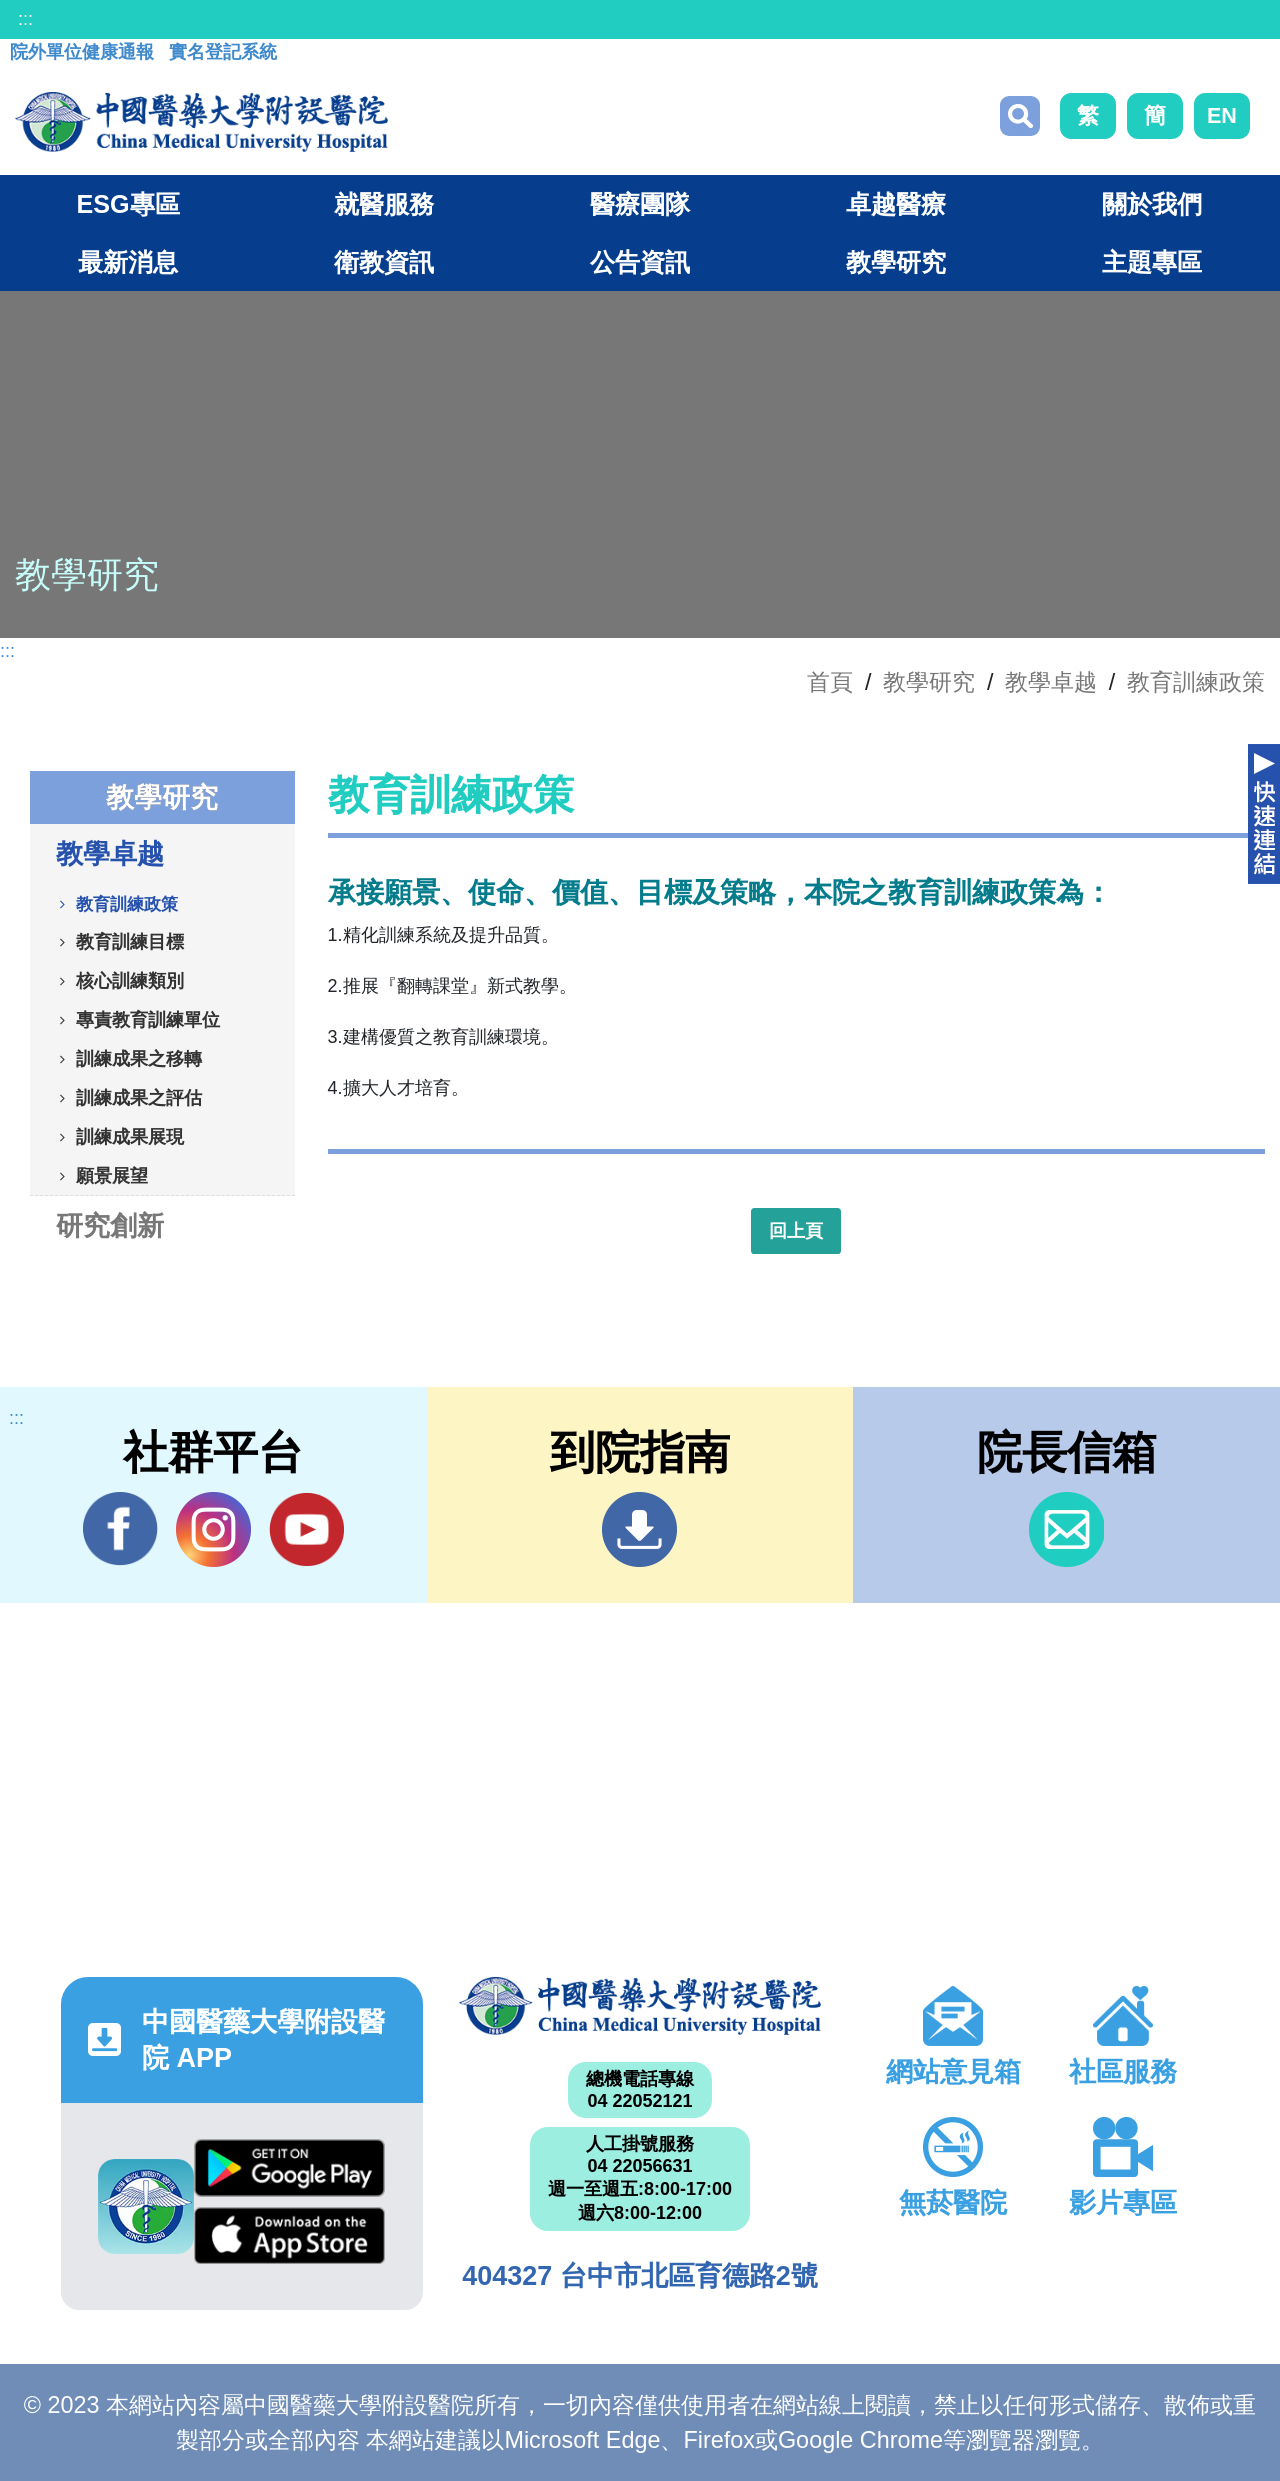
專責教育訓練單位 (148, 1019)
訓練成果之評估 (139, 1097)
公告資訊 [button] (640, 262)
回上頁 (796, 1231)
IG (213, 1529)
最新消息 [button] (128, 262)
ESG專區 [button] (127, 204)
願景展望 (112, 1175)
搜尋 (1020, 116)
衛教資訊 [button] (384, 262)
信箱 (1066, 1529)
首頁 (830, 682)
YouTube (306, 1529)
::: (25, 19)
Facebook (120, 1529)
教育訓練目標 (130, 941)
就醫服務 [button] (384, 204)
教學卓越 (1051, 682)
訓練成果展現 (130, 1136)
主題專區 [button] (1152, 262)
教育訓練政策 (1196, 682)
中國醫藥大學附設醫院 (640, 2006)
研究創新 (110, 1225)
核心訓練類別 (130, 980)
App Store (289, 2236)
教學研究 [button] (896, 262)
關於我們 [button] (1152, 204)
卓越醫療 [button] (896, 204)
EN (1222, 115)
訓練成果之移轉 (139, 1058)
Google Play (289, 2168)
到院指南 (639, 1529)
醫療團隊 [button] (640, 204)
